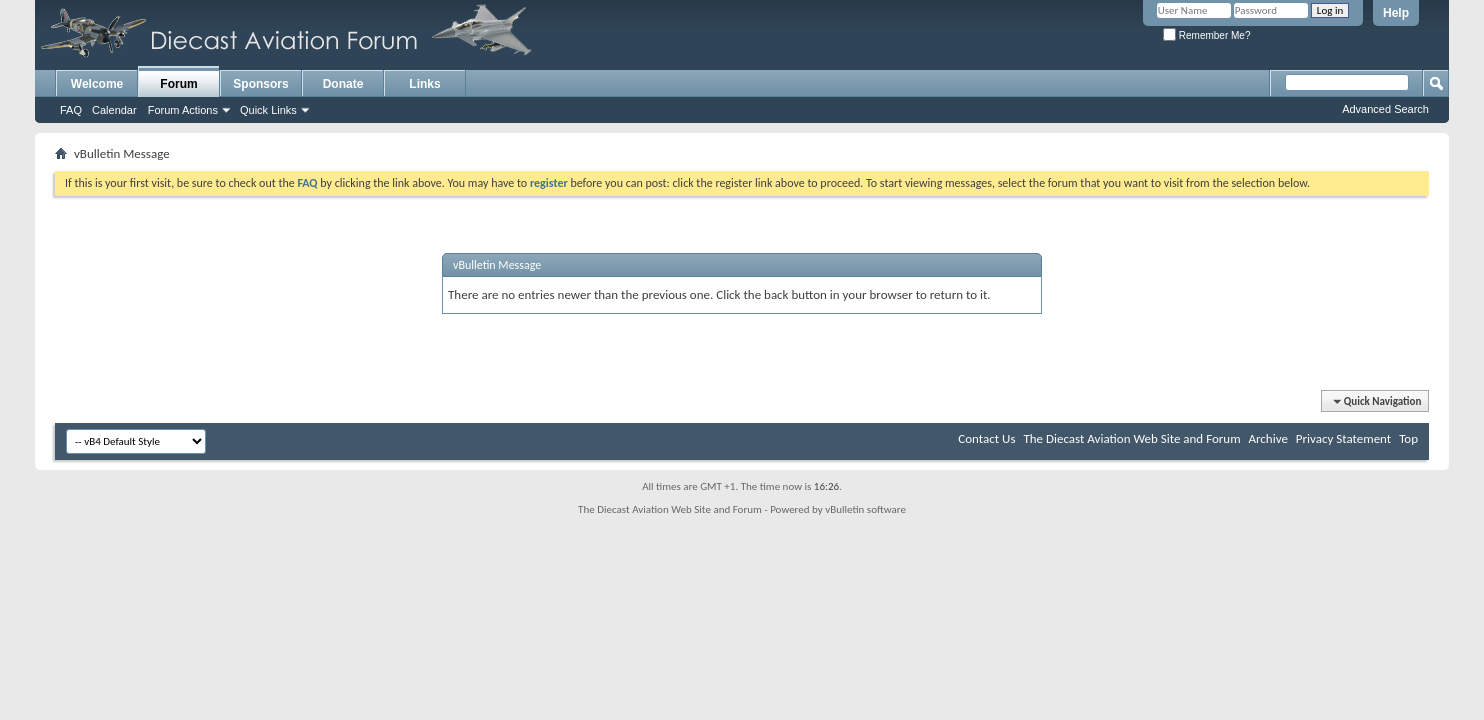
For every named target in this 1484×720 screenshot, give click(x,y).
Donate (343, 84)
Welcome (97, 84)
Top (1408, 438)
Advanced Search (1385, 109)
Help (1396, 13)
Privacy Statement (1343, 438)
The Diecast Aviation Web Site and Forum (1131, 438)
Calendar (114, 110)
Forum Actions (183, 110)
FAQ (71, 110)
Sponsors (260, 84)
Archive (1267, 438)
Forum (178, 84)
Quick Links (268, 110)
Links (424, 84)
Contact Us (986, 438)
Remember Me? (1206, 35)
